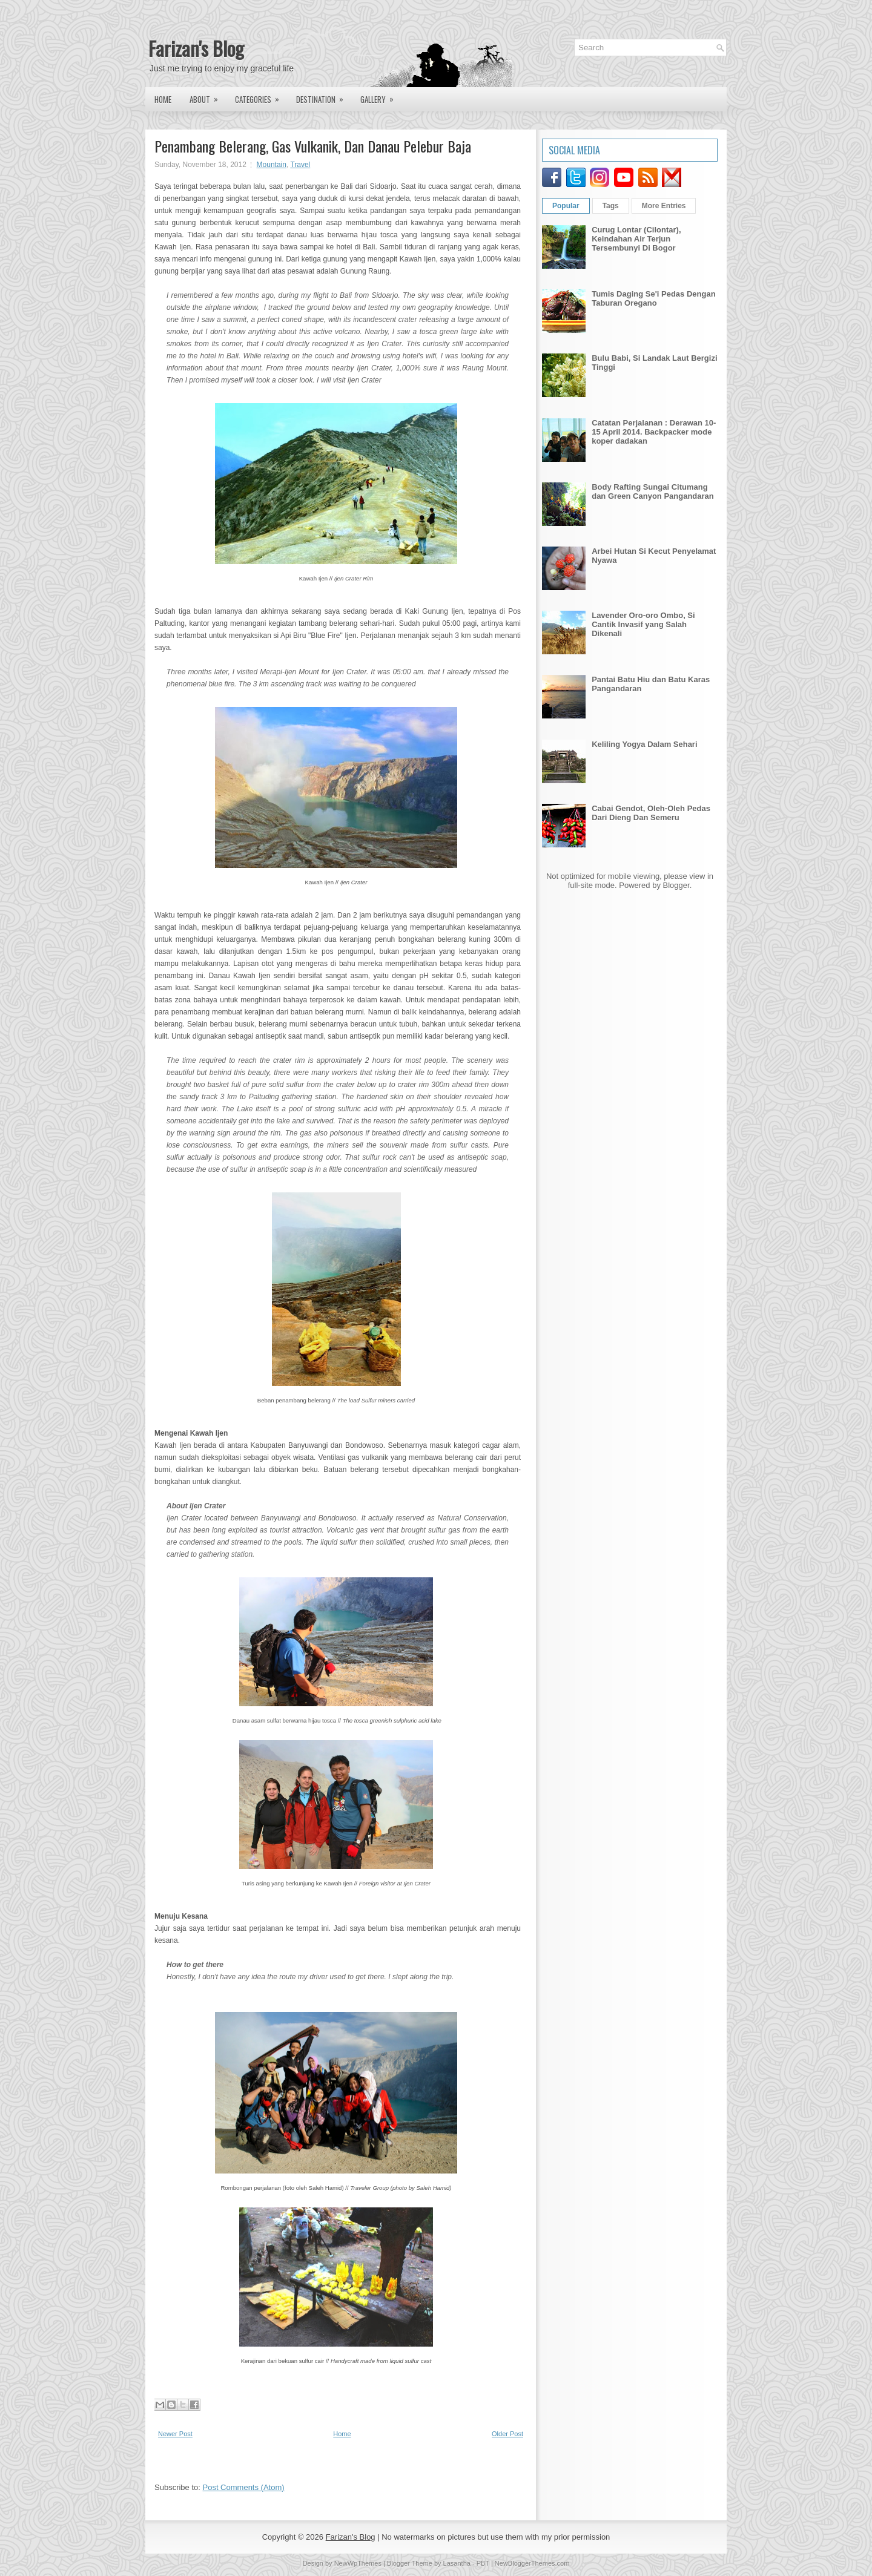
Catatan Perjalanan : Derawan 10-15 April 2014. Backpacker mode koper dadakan (654, 431)
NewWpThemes (358, 2563)
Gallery (380, 96)
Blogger (676, 885)
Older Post (507, 2433)
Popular (566, 206)
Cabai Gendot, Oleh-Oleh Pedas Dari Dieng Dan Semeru (651, 813)
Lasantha (457, 2563)
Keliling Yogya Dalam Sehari (644, 744)
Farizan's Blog (196, 48)
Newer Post (175, 2433)
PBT (483, 2563)
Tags (611, 206)
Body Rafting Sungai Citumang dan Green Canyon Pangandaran (653, 491)
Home (162, 99)
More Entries (664, 206)
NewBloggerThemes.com (532, 2563)
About (208, 96)
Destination (323, 96)
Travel (300, 164)
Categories (261, 96)
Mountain (271, 164)
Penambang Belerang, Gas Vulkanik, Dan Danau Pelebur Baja (312, 146)
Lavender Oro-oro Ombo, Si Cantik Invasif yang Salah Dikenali (643, 624)
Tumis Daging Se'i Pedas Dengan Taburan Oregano (653, 298)
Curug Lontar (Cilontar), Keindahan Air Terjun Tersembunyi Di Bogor (636, 238)
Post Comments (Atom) (244, 2487)
